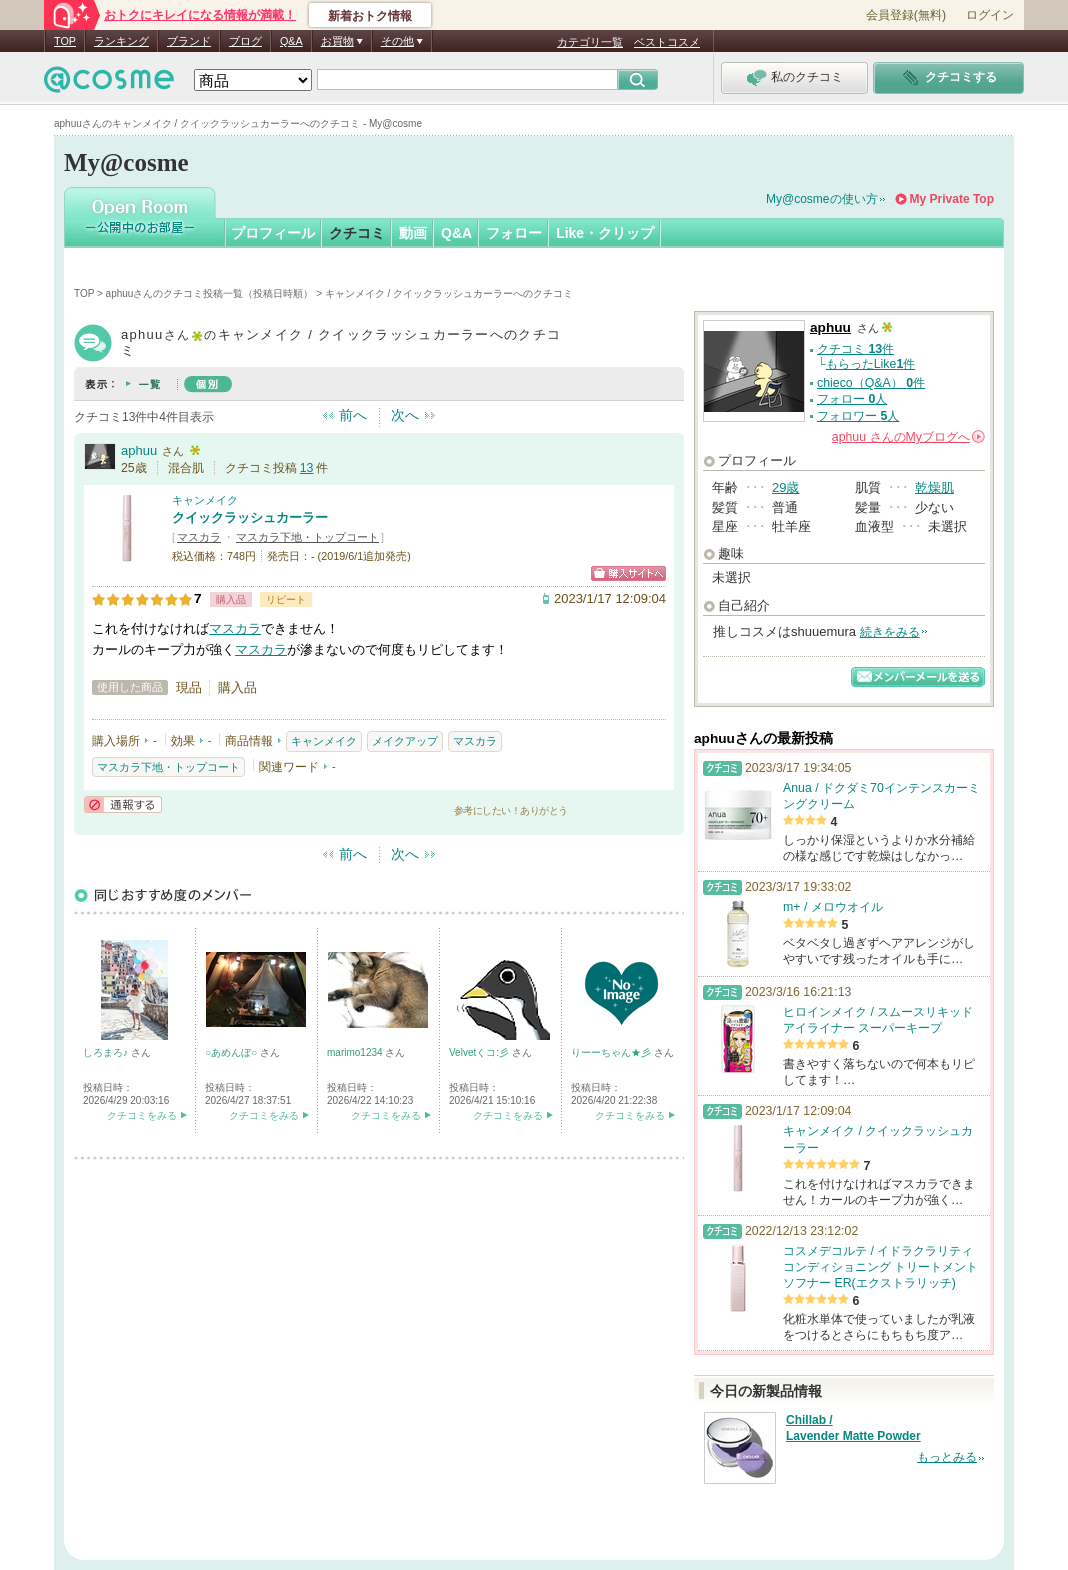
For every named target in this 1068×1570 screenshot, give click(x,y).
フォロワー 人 (858, 416)
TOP (65, 41)
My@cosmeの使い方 (822, 199)
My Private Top (952, 199)
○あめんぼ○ (232, 1052)
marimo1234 (356, 1052)
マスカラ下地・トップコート (307, 537)
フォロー (514, 233)
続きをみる (890, 632)
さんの (908, 437)
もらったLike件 (871, 364)
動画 (413, 233)
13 (307, 468)
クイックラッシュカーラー (250, 517)
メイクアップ (405, 741)
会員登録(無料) (906, 15)
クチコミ (357, 233)
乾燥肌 (934, 487)
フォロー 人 (852, 399)
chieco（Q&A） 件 (871, 383)
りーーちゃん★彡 (612, 1052)
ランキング (121, 41)
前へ (353, 415)
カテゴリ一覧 (590, 42)
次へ (405, 415)
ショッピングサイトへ (628, 573)
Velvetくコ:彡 (480, 1052)
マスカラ (199, 537)
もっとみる (947, 1457)
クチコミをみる (142, 1115)
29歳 (785, 487)
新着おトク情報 (370, 16)
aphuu (139, 450)
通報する (123, 804)
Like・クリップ (605, 233)
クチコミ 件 (855, 349)
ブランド (189, 41)
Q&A (291, 41)
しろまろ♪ (107, 1052)
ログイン (990, 15)
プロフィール (273, 233)
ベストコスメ (667, 42)
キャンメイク (205, 500)
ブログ (245, 41)
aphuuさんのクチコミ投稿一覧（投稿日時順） (210, 293)
